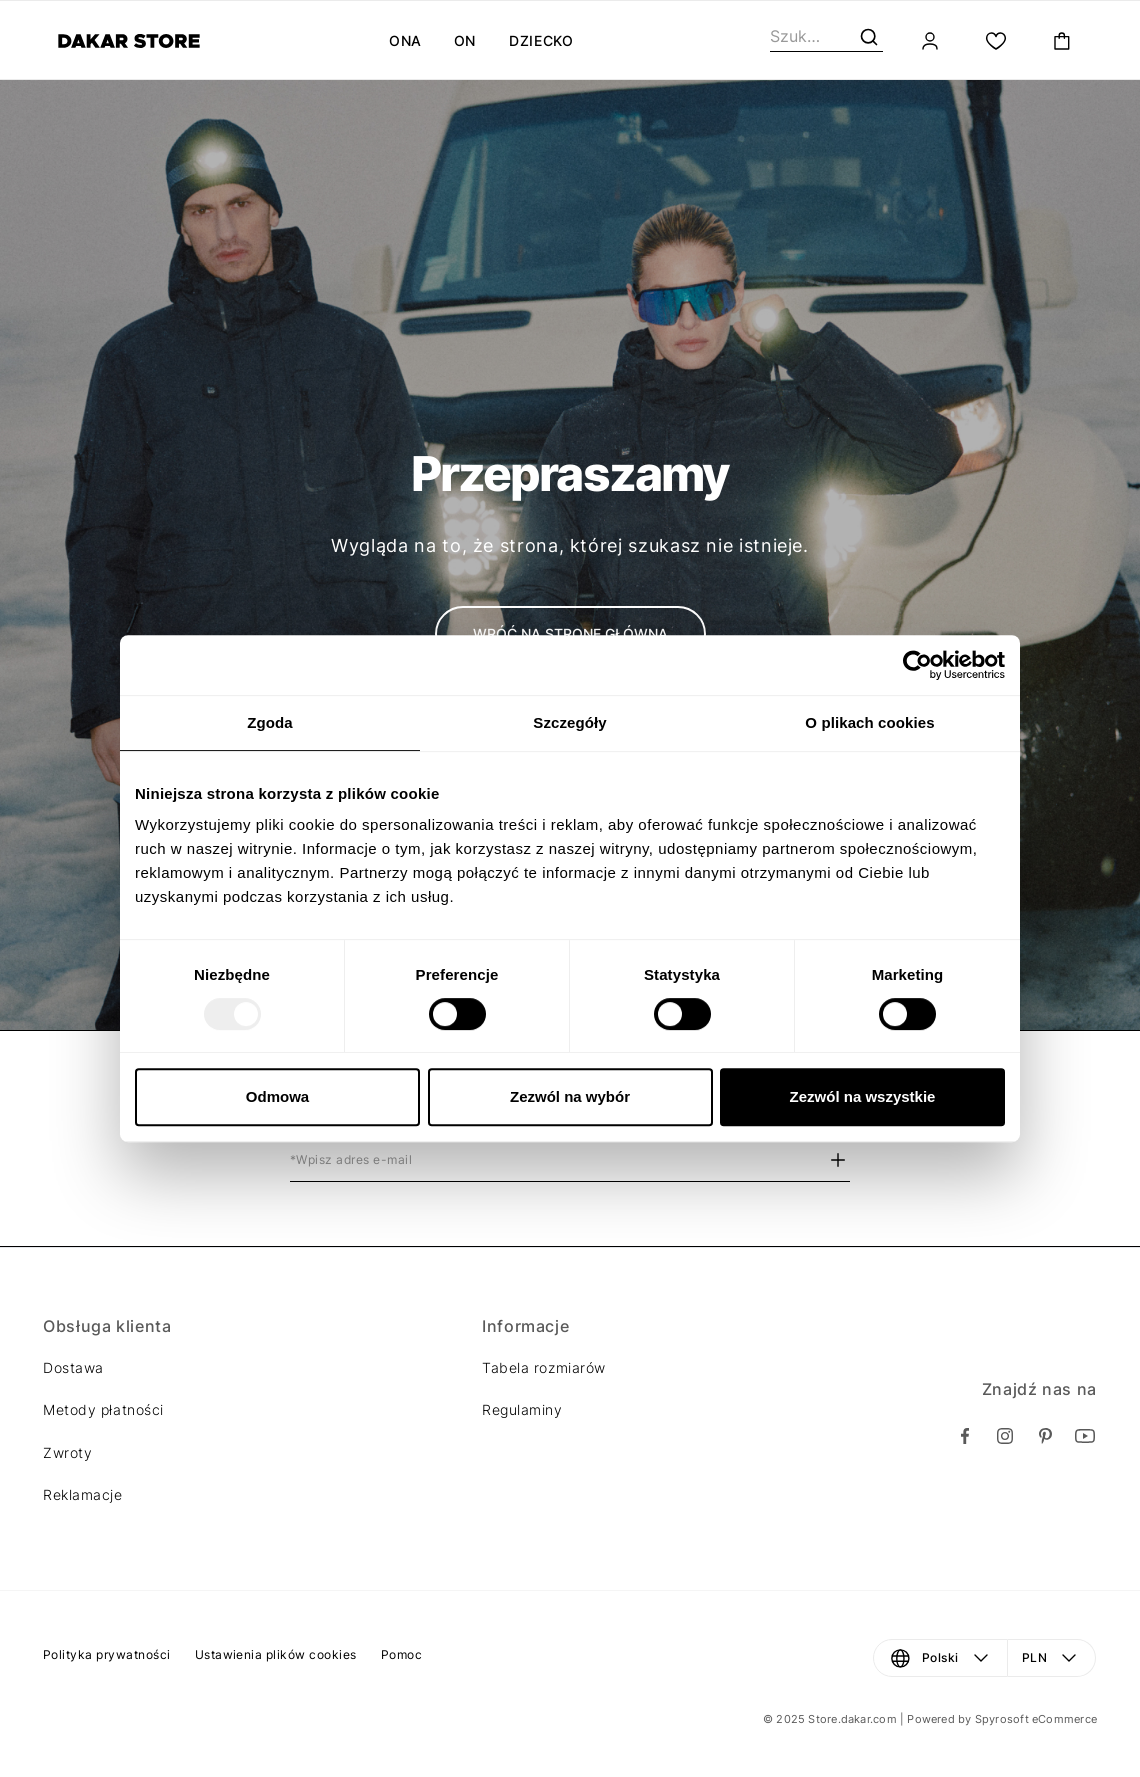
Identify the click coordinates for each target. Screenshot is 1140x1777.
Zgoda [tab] (270, 722)
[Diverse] (129, 41)
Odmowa (277, 1096)
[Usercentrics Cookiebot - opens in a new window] (917, 665)
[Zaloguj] (930, 41)
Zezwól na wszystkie (863, 1096)
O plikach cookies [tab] (869, 722)
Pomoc (401, 1654)
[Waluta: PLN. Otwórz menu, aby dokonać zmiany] (1052, 1658)
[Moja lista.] (996, 41)
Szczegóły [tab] (569, 722)
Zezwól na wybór (570, 1096)
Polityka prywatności (107, 1654)
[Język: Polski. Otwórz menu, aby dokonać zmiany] (940, 1658)
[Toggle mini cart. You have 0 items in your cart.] (1062, 41)
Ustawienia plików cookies (276, 1654)
